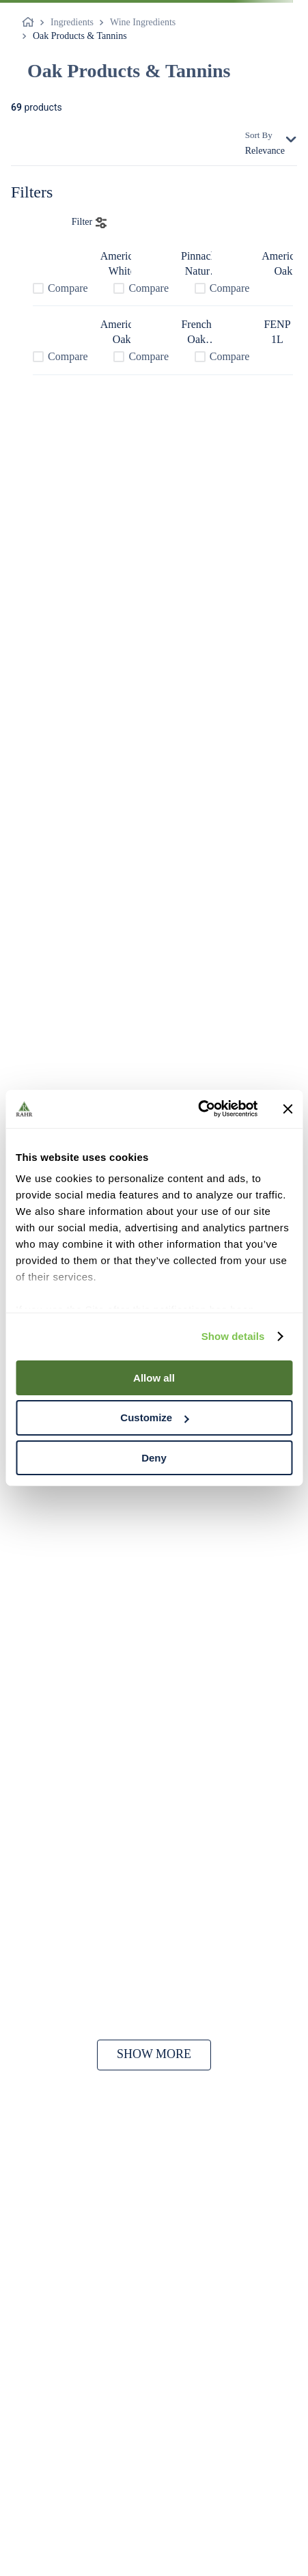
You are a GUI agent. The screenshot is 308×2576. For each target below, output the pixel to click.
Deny (154, 1458)
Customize (154, 1417)
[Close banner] (287, 1109)
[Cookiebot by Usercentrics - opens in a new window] (197, 1109)
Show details (233, 1336)
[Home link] (31, 22)
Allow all (154, 1377)
